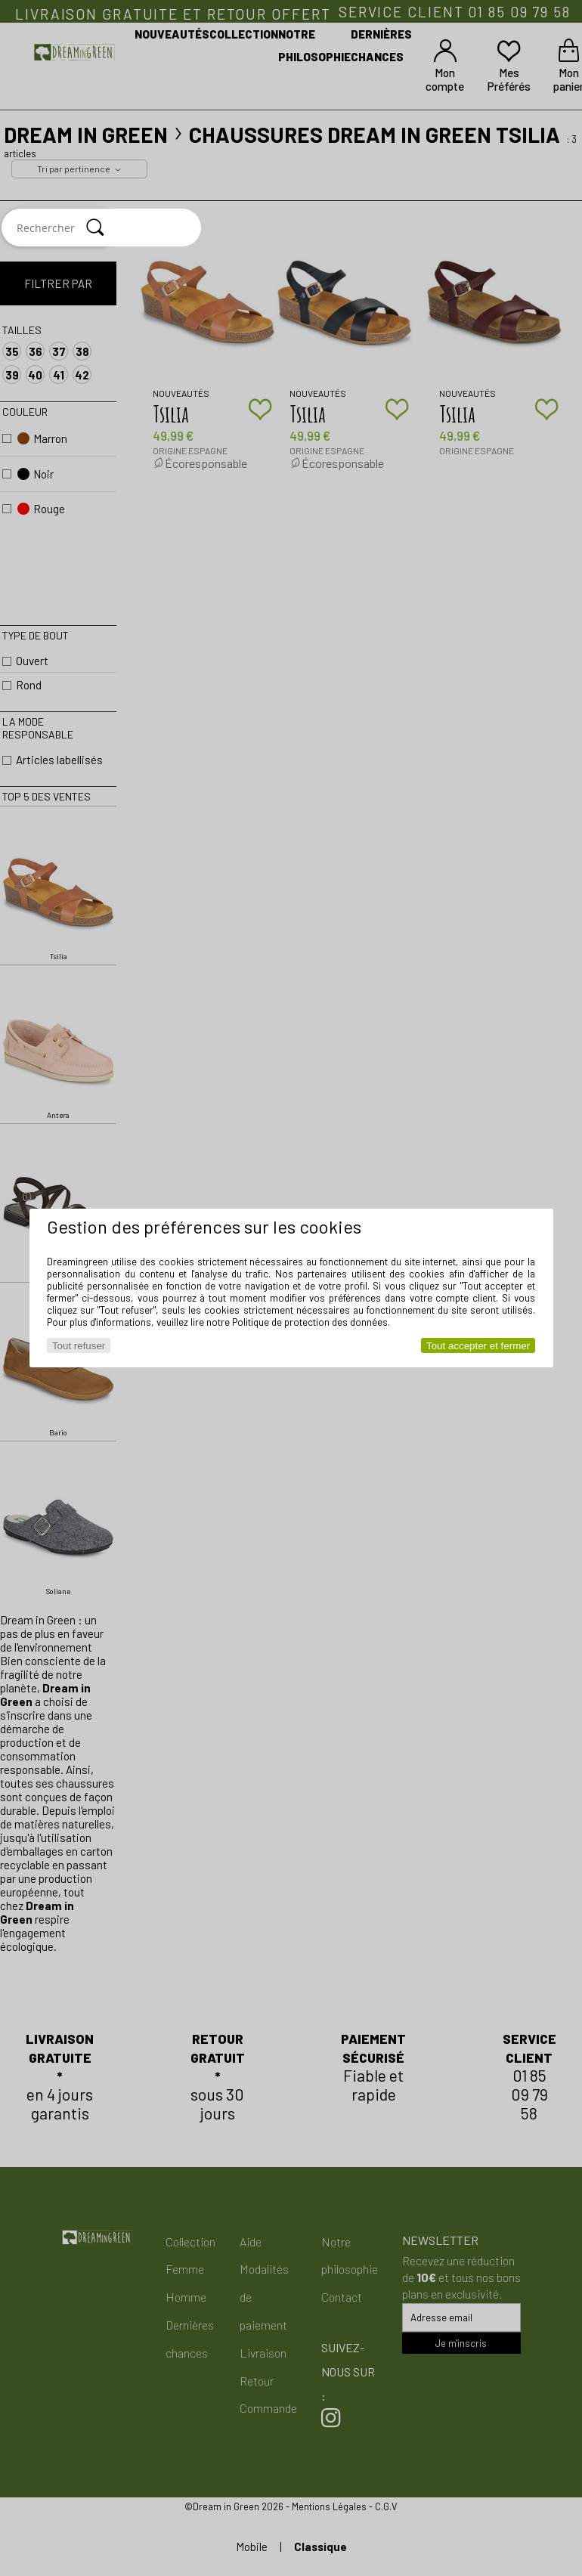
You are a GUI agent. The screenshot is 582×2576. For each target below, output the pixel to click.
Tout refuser (78, 1345)
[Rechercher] (95, 227)
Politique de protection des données (310, 1322)
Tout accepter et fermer (478, 1345)
